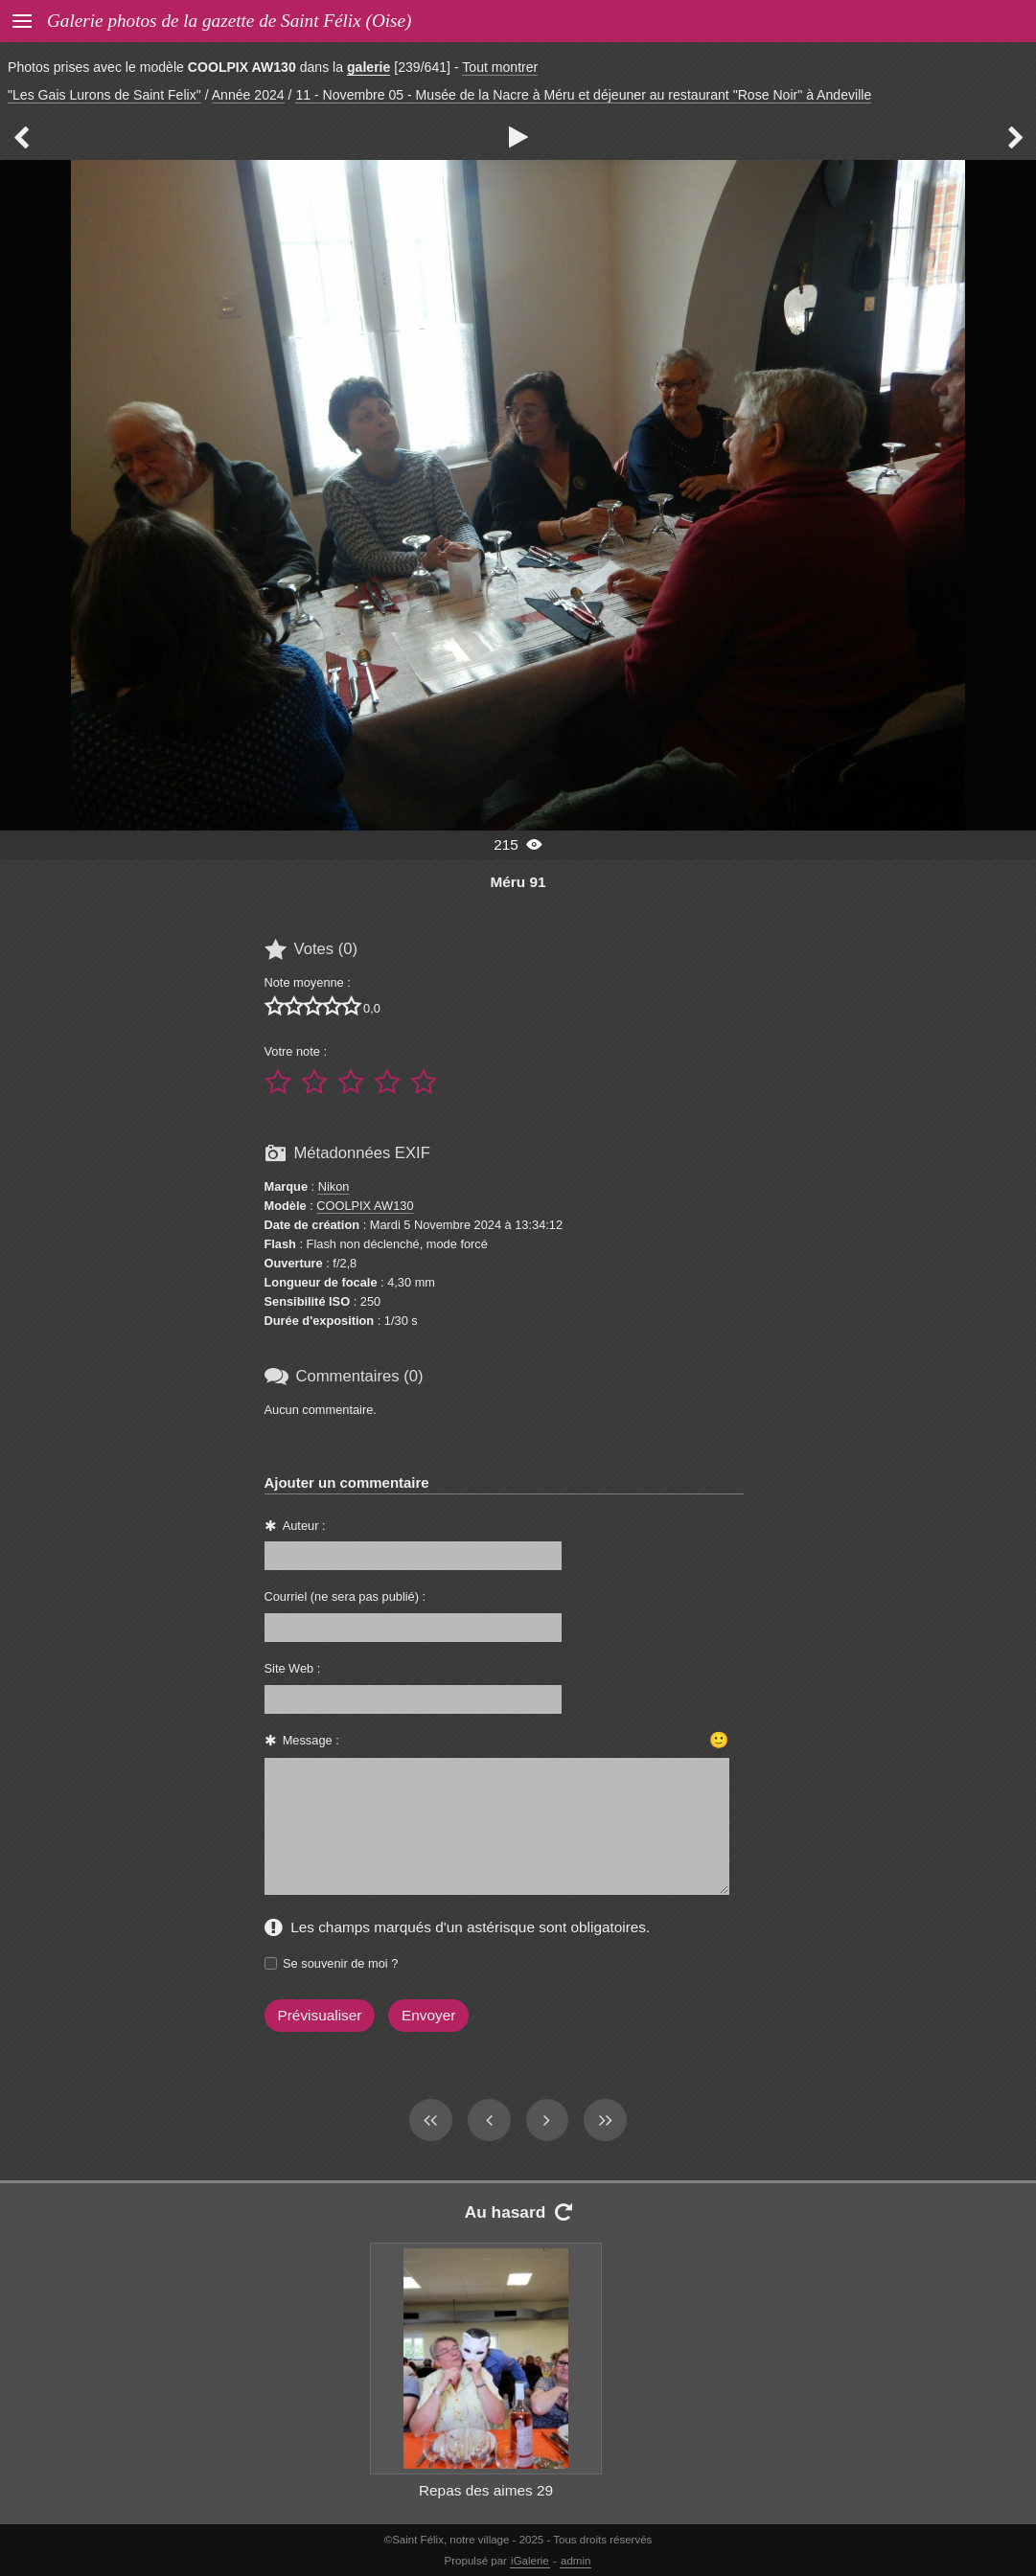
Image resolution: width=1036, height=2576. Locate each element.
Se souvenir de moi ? (340, 1963)
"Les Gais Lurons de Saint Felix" (104, 95)
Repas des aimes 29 (486, 2490)
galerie (368, 67)
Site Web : (293, 1668)
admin (575, 2560)
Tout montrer (500, 67)
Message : (311, 1740)
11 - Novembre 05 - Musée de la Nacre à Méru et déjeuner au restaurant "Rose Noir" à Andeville (583, 95)
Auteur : (304, 1525)
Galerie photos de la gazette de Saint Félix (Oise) (229, 21)
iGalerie (530, 2560)
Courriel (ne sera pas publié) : (345, 1596)
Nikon (334, 1186)
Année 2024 (248, 95)
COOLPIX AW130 (364, 1205)
